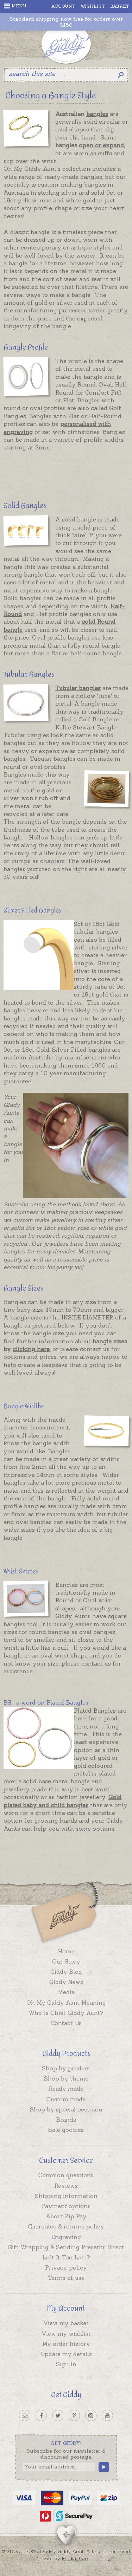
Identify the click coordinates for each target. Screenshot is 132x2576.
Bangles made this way (37, 774)
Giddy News (66, 1981)
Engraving (66, 2236)
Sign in (66, 2364)
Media (66, 1992)
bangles (97, 113)
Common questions (66, 2175)
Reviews (66, 2185)
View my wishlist (66, 2333)
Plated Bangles (95, 1710)
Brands (66, 2119)
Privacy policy (66, 2267)
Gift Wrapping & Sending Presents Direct (66, 2247)
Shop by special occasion (66, 2109)
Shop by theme (66, 2078)
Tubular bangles (78, 688)
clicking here (31, 1348)
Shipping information (66, 2195)
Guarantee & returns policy (66, 2226)
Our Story (66, 1961)
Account (63, 6)
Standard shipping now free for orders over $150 (66, 22)
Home (66, 1951)
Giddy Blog (66, 1971)
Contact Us (66, 2022)
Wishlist (93, 6)
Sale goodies (66, 2129)
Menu (15, 5)
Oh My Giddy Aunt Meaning (66, 2002)
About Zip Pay (66, 2216)
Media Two (75, 2558)
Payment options (66, 2206)
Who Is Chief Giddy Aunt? (66, 2012)
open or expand (101, 145)
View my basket (66, 2323)
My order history (66, 2343)
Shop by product (66, 2068)
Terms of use (66, 2277)
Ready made (66, 2088)
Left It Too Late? (66, 2257)
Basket (119, 6)
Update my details (66, 2353)
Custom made (66, 2099)
